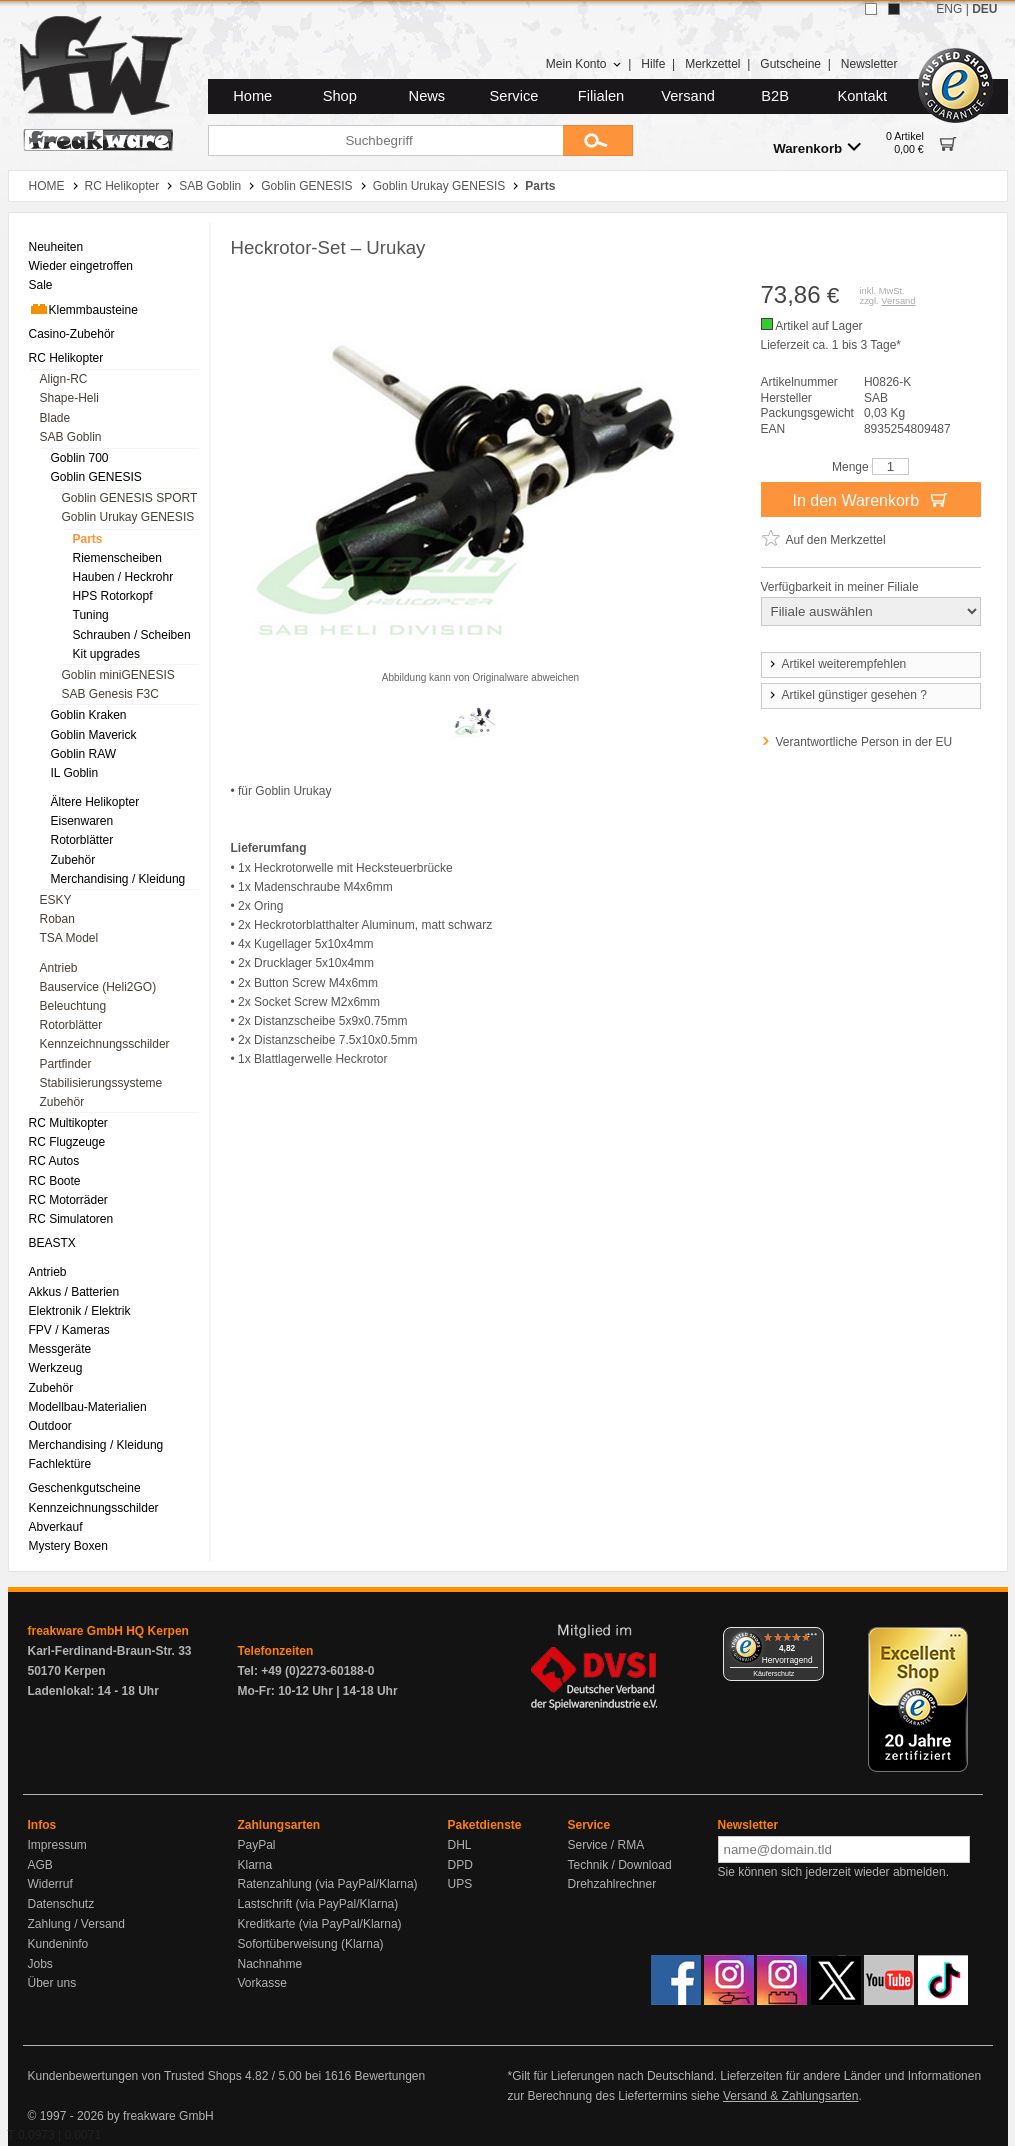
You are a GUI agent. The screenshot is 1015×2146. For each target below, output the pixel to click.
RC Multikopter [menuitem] (68, 1123)
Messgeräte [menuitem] (60, 1349)
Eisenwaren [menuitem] (82, 821)
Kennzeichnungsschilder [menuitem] (105, 1044)
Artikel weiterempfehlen (837, 664)
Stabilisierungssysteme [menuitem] (101, 1083)
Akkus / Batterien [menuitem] (74, 1292)
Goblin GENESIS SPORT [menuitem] (130, 498)
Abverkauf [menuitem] (56, 1527)
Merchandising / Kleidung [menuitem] (118, 879)
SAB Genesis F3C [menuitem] (110, 694)
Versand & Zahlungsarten (790, 2096)
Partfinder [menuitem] (66, 1064)
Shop (340, 96)
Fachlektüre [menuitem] (60, 1464)
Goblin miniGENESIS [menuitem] (118, 675)
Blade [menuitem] (55, 418)
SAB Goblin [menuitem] (71, 437)
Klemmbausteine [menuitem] (83, 309)
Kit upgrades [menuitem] (106, 654)
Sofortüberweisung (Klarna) (311, 1944)
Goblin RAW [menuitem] (84, 754)
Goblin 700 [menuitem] (80, 458)
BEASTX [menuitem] (52, 1243)
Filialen (601, 96)
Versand (688, 96)
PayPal (257, 1845)
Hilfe (653, 64)
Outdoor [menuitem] (50, 1426)
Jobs (40, 1964)
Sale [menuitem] (41, 285)
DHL (460, 1845)
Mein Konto (584, 64)
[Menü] (812, 1639)
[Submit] (598, 140)
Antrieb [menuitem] (59, 968)
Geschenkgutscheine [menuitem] (85, 1488)
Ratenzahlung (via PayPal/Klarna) (328, 1884)
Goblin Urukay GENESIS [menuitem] (128, 517)
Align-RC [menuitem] (64, 379)
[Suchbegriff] (385, 140)
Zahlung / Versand (76, 1924)
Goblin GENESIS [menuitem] (96, 477)
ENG (949, 9)
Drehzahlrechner (612, 1884)
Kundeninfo (58, 1944)
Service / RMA (606, 1845)
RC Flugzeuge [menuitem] (67, 1142)
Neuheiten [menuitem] (56, 247)
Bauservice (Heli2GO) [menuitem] (98, 987)
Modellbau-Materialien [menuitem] (88, 1407)
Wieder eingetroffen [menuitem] (81, 266)
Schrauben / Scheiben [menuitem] (132, 635)
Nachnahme (270, 1964)
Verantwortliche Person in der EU (864, 742)
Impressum (57, 1845)
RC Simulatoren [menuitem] (71, 1219)
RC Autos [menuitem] (54, 1161)
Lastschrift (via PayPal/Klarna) (318, 1904)
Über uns (52, 1983)
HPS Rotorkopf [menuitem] (113, 596)
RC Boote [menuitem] (55, 1181)
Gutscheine (790, 64)
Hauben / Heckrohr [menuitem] (123, 577)
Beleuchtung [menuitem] (73, 1006)
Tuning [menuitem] (91, 615)
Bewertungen (389, 2076)
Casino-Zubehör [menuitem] (72, 334)
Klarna (255, 1865)
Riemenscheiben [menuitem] (117, 558)
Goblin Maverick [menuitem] (94, 735)
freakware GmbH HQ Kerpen (108, 1631)
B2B (775, 96)
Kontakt (862, 96)
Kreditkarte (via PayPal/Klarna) (320, 1924)
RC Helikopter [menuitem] (66, 358)
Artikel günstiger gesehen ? (847, 695)
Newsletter (869, 64)
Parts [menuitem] (88, 539)
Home (252, 96)
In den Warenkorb (870, 499)
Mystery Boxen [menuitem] (68, 1546)
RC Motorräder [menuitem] (68, 1200)
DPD (460, 1865)
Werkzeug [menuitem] (56, 1368)
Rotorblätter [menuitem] (82, 840)
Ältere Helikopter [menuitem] (95, 802)
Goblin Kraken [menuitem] (89, 715)
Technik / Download (620, 1865)
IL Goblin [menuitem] (75, 773)
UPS (460, 1884)
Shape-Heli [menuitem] (69, 398)
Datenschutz (61, 1904)
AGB (40, 1865)
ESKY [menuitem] (56, 900)
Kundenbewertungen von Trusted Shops (135, 2076)
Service (514, 96)
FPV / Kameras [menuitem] (69, 1330)
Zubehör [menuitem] (73, 860)
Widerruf (50, 1884)
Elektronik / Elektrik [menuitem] (80, 1311)
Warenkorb (817, 147)
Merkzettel (712, 64)
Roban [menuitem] (57, 919)
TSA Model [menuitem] (69, 938)
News (427, 96)
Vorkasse (262, 1983)
